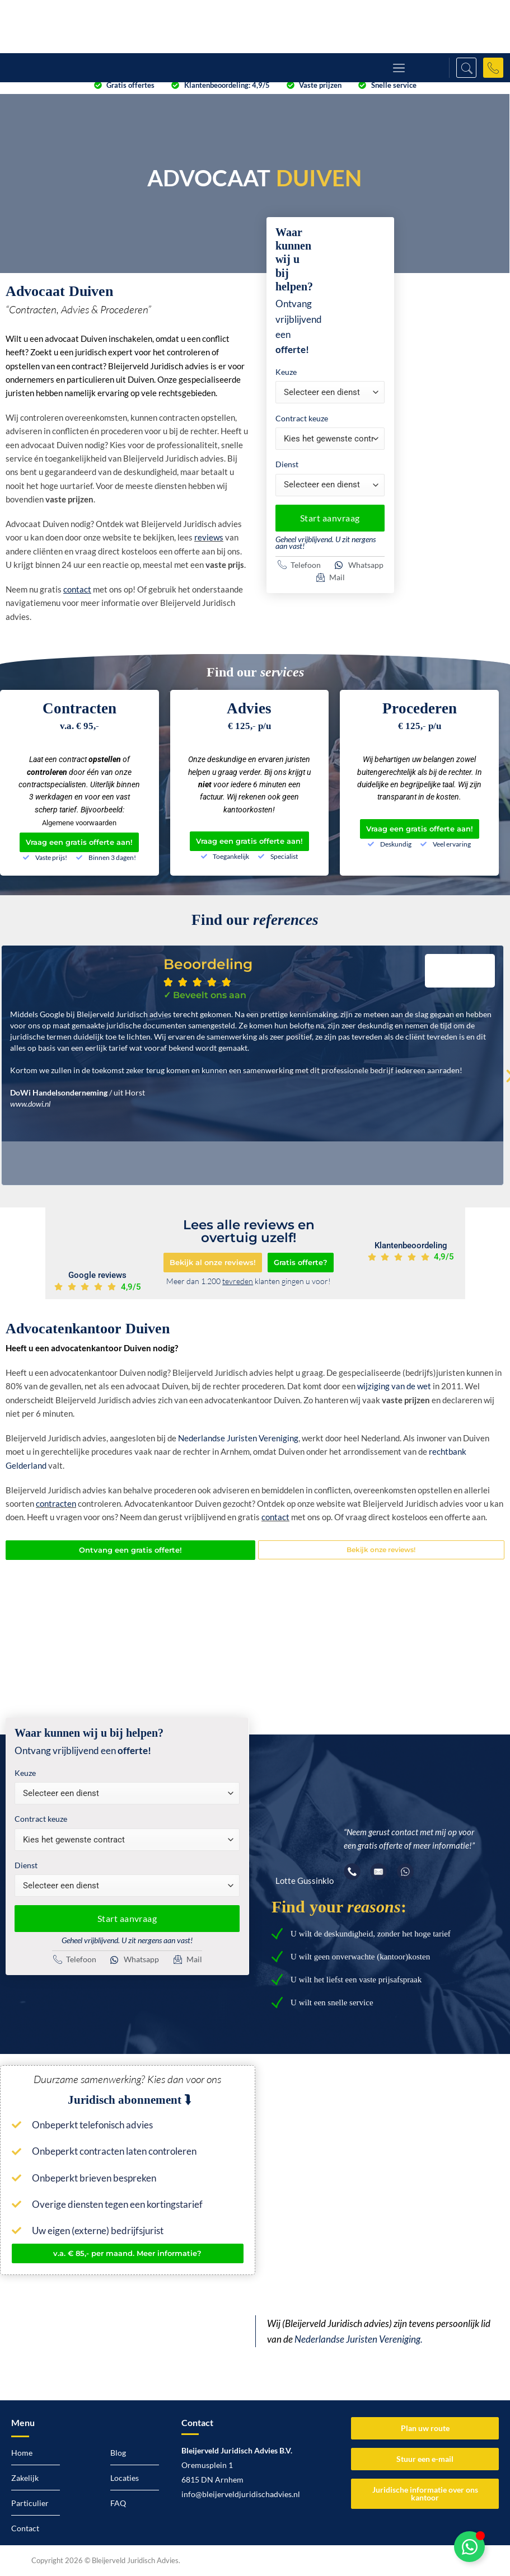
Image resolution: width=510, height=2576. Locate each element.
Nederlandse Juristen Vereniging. (358, 2339)
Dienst (286, 464)
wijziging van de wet (394, 1386)
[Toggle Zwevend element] (469, 2546)
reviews (208, 537)
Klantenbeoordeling (411, 1245)
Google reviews (97, 1275)
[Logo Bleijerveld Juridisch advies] (77, 26)
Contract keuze (301, 418)
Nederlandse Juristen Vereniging (238, 1438)
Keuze (286, 372)
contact (275, 1517)
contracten (56, 1503)
